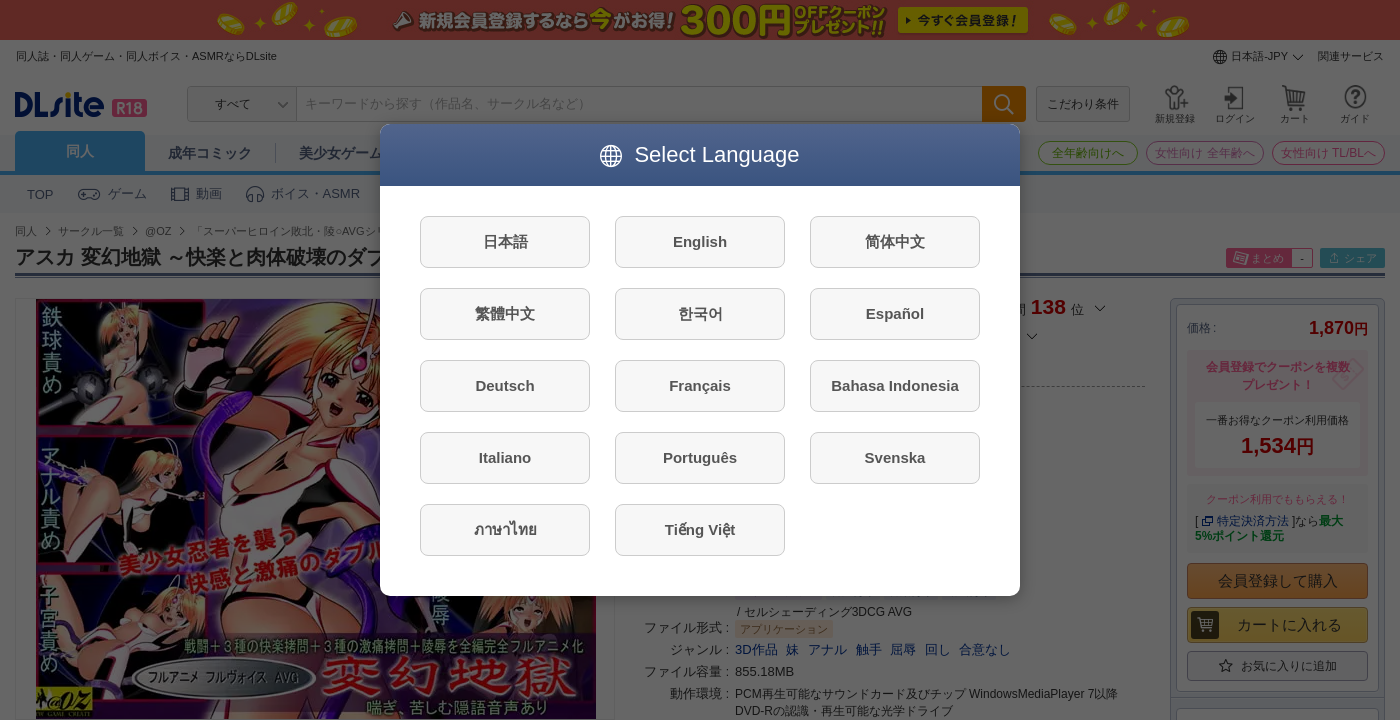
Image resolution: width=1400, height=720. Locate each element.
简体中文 (895, 241)
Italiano (505, 457)
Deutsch (504, 385)
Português (700, 457)
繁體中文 (505, 313)
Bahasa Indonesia (895, 385)
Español (895, 313)
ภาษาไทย (505, 529)
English (700, 241)
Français (700, 385)
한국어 (700, 313)
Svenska (895, 457)
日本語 (505, 241)
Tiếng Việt (700, 529)
